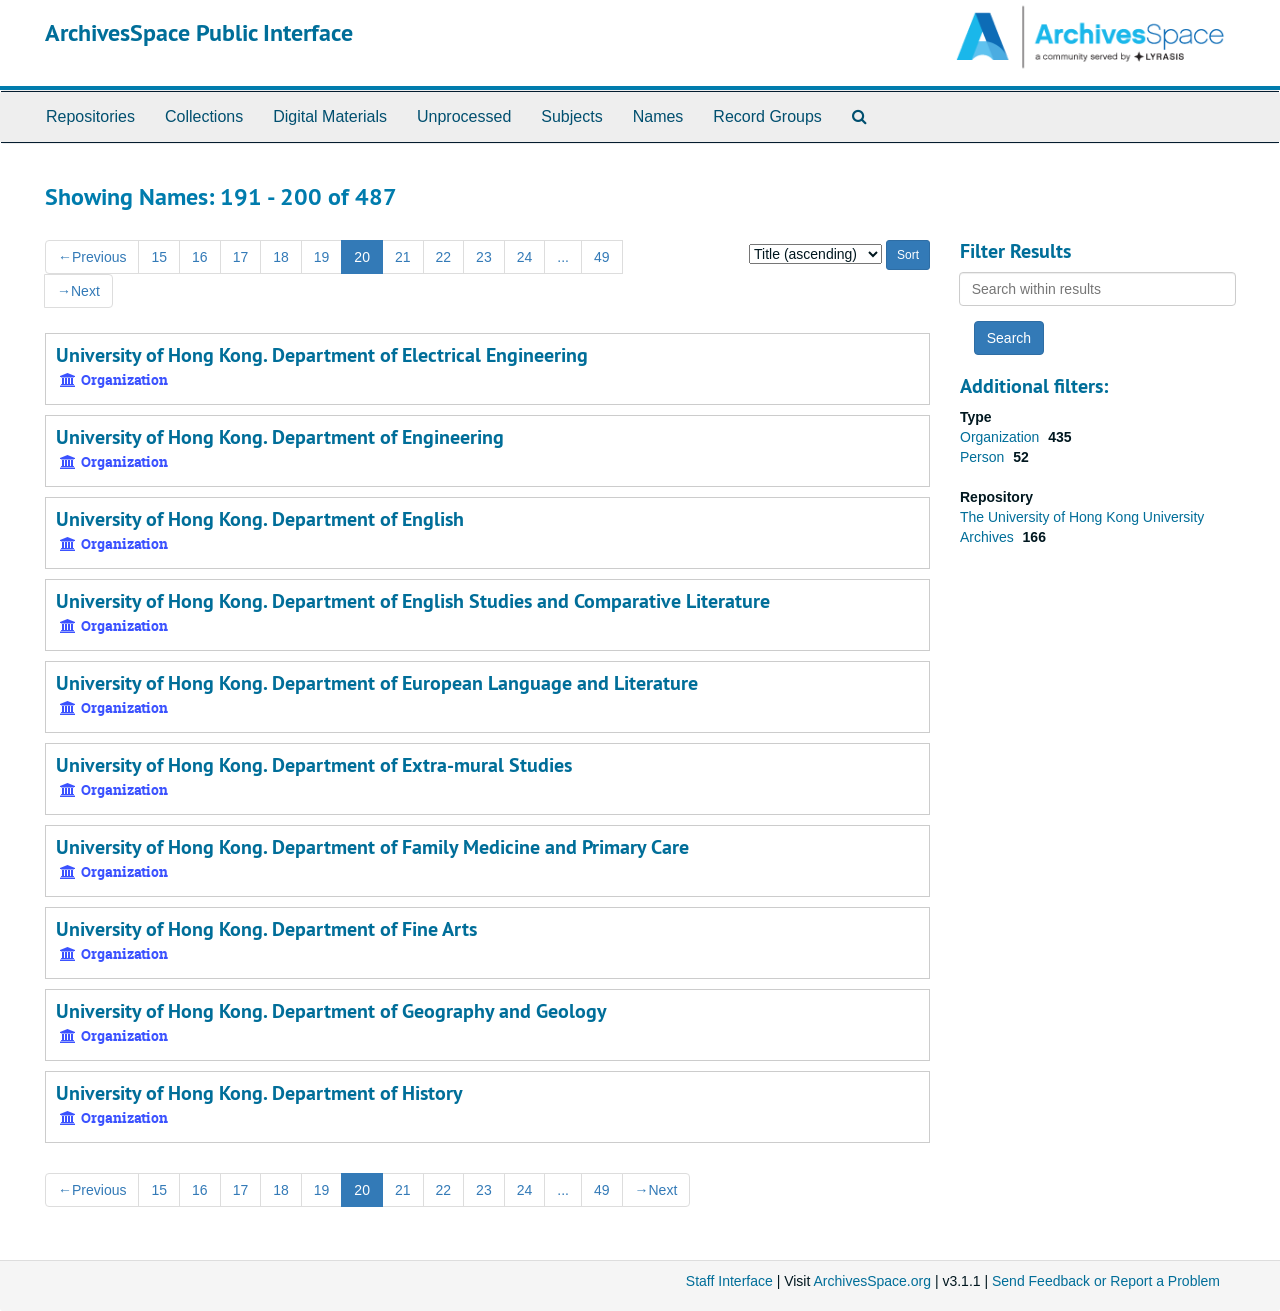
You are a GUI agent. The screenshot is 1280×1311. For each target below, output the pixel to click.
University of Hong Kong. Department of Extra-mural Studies (314, 765)
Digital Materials (330, 116)
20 (362, 257)
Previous (92, 257)
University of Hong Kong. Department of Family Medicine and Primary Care (372, 847)
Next (78, 291)
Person (984, 457)
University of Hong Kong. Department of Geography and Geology (331, 1011)
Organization (1001, 437)
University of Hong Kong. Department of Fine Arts (266, 929)
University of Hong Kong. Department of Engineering (280, 437)
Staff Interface (729, 1281)
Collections (204, 116)
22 (444, 257)
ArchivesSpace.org (872, 1281)
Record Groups (767, 116)
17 (241, 257)
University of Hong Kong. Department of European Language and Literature (377, 683)
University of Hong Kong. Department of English (260, 519)
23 (484, 257)
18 (281, 257)
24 (525, 257)
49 (602, 257)
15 (159, 257)
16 (200, 257)
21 (403, 257)
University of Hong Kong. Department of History (259, 1093)
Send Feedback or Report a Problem (1106, 1281)
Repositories (90, 116)
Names (658, 116)
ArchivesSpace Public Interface (199, 32)
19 (322, 257)
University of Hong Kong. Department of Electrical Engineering (322, 355)
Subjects (571, 116)
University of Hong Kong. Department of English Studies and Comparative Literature (413, 601)
